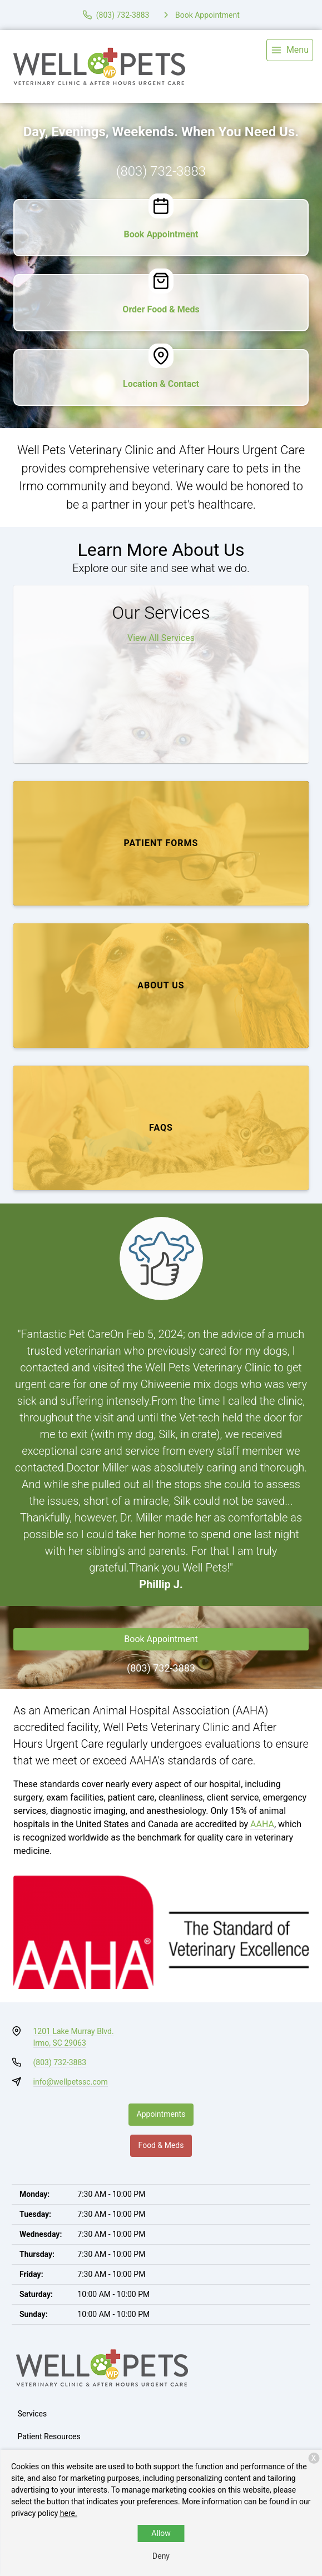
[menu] (289, 50)
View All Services (161, 638)
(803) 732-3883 (161, 171)
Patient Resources (49, 2436)
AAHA (262, 1824)
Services (32, 2413)
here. (68, 2513)
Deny (161, 2556)
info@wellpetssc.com (70, 2081)
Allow (160, 2533)
